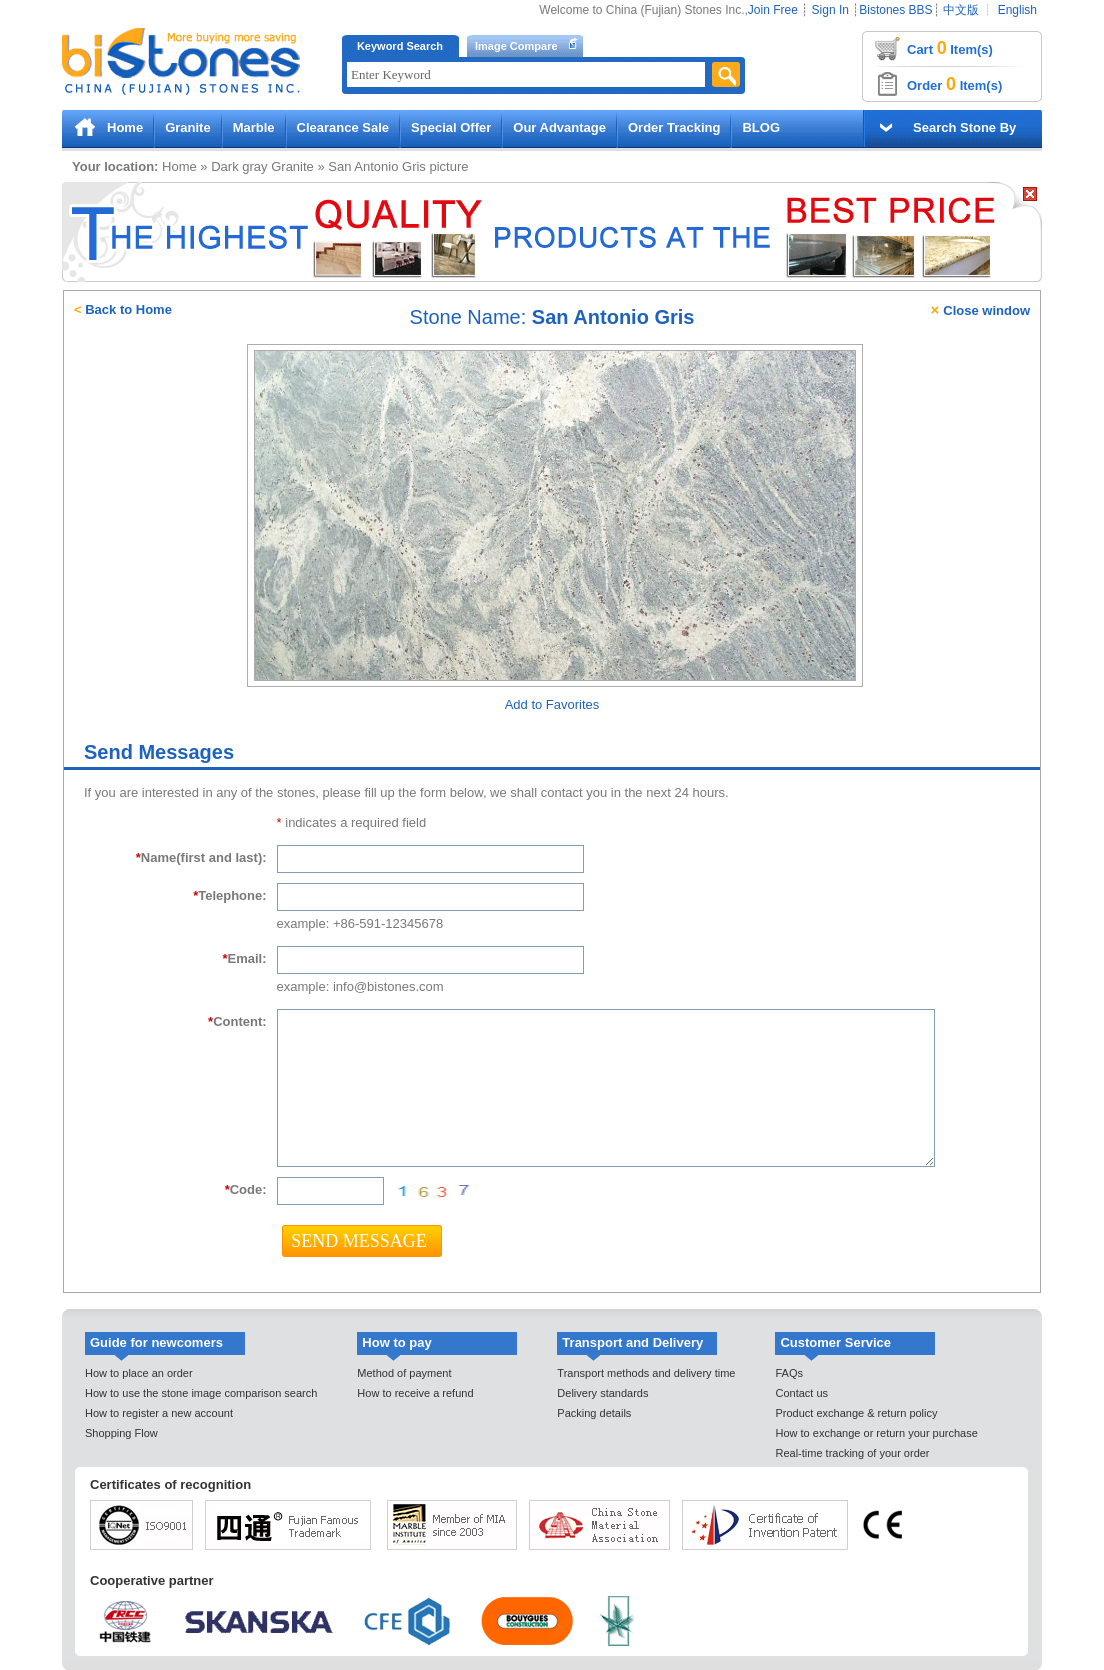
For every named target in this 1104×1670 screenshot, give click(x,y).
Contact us (801, 1393)
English (1017, 10)
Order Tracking (674, 127)
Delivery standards (602, 1393)
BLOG (761, 127)
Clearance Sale (343, 127)
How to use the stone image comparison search (201, 1393)
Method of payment (404, 1373)
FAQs (789, 1373)
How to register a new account (159, 1413)
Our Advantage (559, 127)
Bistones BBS (895, 10)
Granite (188, 127)
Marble (254, 127)
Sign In (830, 10)
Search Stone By (964, 127)
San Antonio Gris (377, 166)
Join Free (773, 10)
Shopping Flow (121, 1433)
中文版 (961, 10)
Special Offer (451, 127)
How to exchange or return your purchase (876, 1433)
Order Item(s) (954, 84)
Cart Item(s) (950, 48)
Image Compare (516, 46)
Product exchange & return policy (856, 1413)
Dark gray (239, 166)
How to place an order (139, 1373)
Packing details (594, 1413)
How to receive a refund (415, 1393)
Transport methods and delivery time (646, 1373)
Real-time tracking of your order (852, 1453)
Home (125, 127)
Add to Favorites (552, 704)
